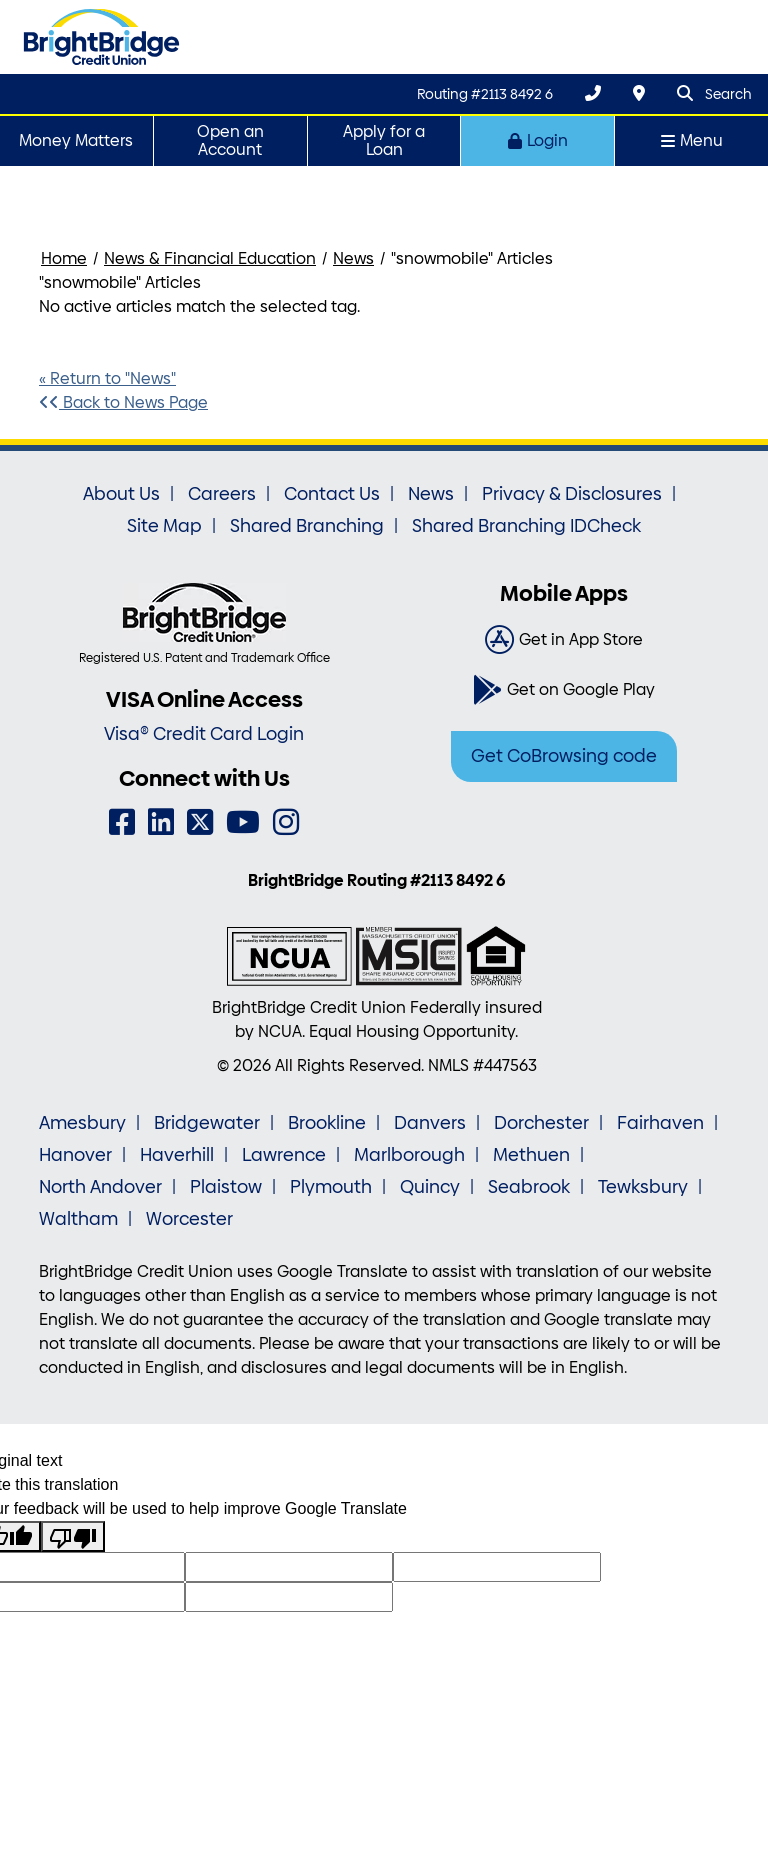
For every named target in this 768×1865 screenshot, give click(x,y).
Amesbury (82, 1123)
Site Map (164, 526)
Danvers (430, 1123)
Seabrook (529, 1187)
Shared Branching (307, 526)
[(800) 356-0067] (593, 93)
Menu (692, 140)
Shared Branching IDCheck (526, 526)
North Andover (100, 1187)
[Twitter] (200, 822)
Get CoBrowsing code (564, 756)
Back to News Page (123, 402)
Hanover (75, 1155)
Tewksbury (643, 1187)
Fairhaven (660, 1123)
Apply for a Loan (384, 140)
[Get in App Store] (564, 640)
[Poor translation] (73, 1536)
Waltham (78, 1219)
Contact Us (332, 494)
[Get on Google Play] (564, 690)
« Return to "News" (107, 378)
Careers (222, 494)
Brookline (327, 1123)
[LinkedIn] (161, 822)
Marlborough (409, 1155)
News (353, 258)
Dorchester (541, 1123)
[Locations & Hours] (639, 93)
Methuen (531, 1155)
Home (64, 258)
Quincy (430, 1187)
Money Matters (76, 140)
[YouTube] (243, 822)
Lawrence (284, 1155)
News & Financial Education (210, 258)
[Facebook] (122, 822)
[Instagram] (286, 822)
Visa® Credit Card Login (204, 734)
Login (538, 140)
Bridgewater (207, 1123)
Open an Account (230, 140)
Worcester (189, 1219)
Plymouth (331, 1187)
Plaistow (226, 1187)
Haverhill (177, 1155)
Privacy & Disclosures (572, 494)
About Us (121, 494)
